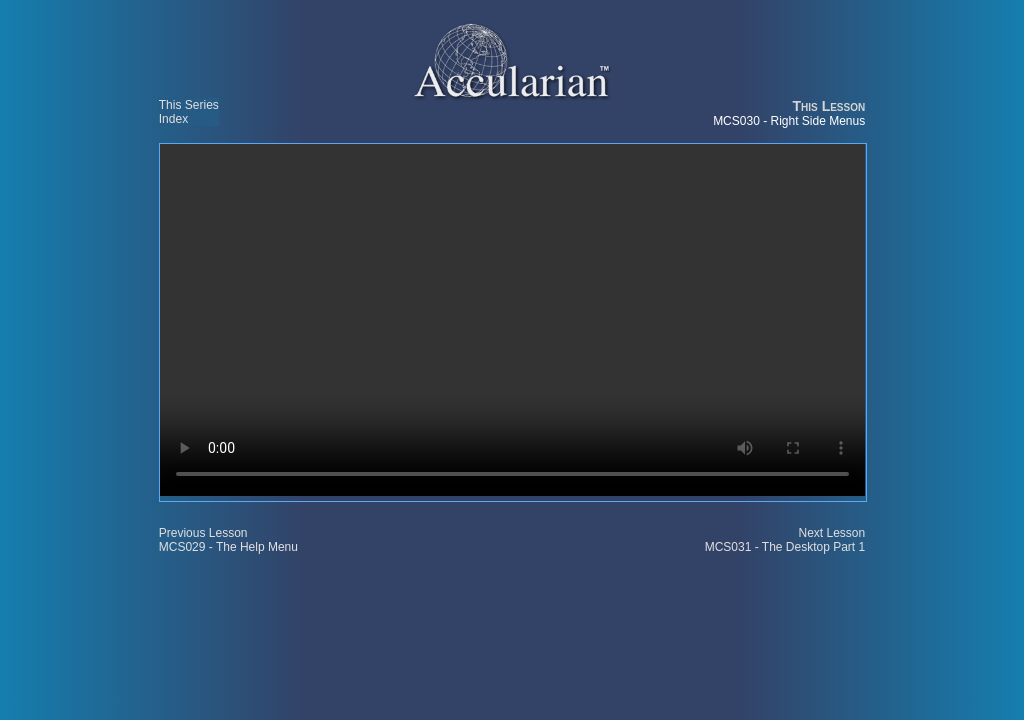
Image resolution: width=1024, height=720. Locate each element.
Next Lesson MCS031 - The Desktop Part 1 (785, 540)
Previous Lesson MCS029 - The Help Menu (228, 540)
